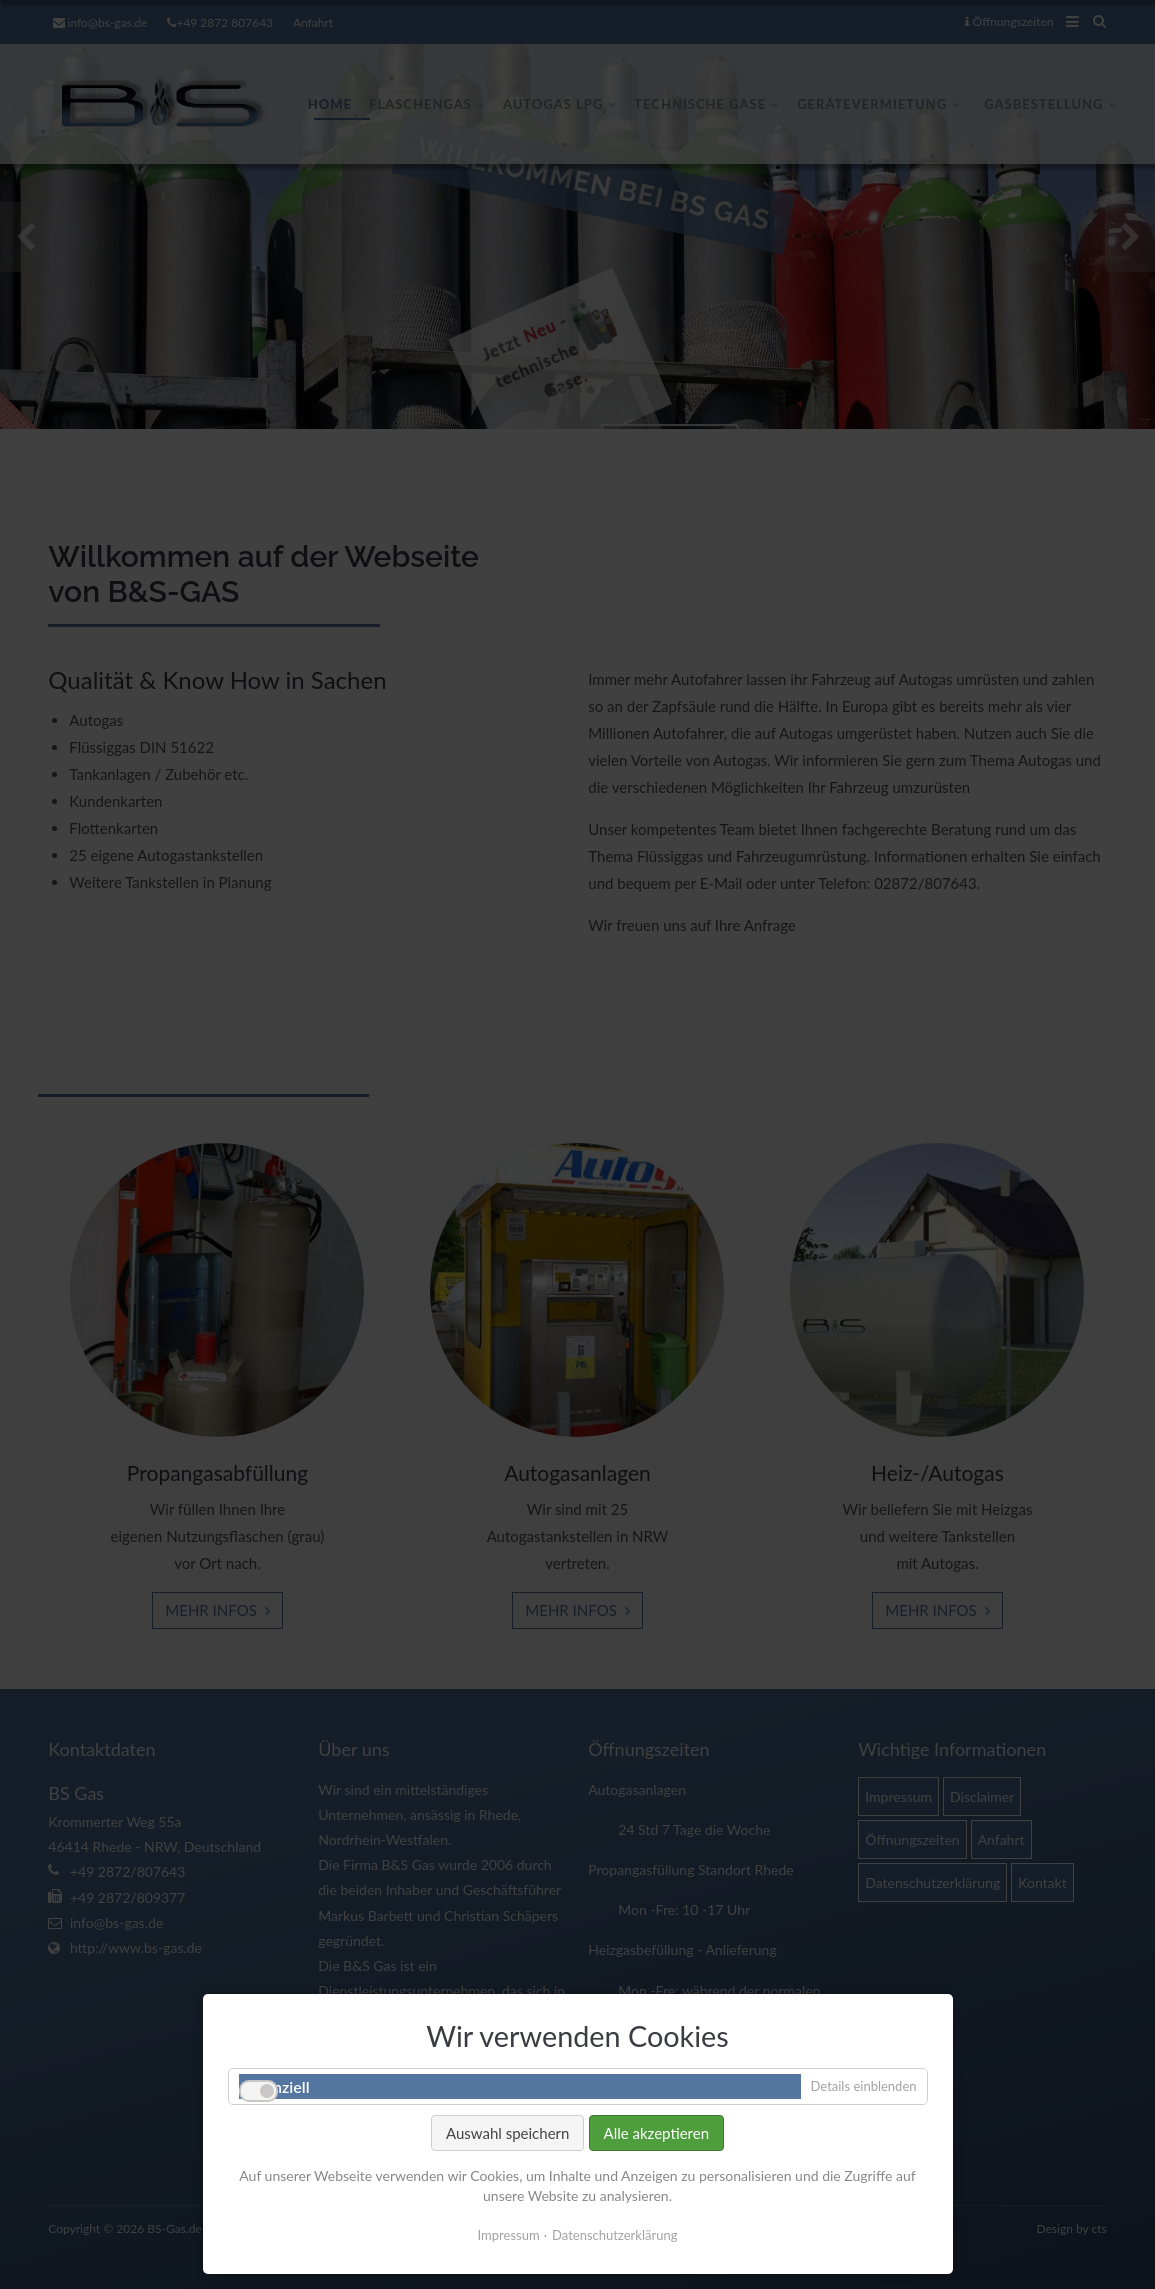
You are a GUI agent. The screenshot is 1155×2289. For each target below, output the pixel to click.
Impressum (509, 2245)
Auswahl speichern (507, 2143)
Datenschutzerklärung (614, 2245)
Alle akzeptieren (657, 2143)
